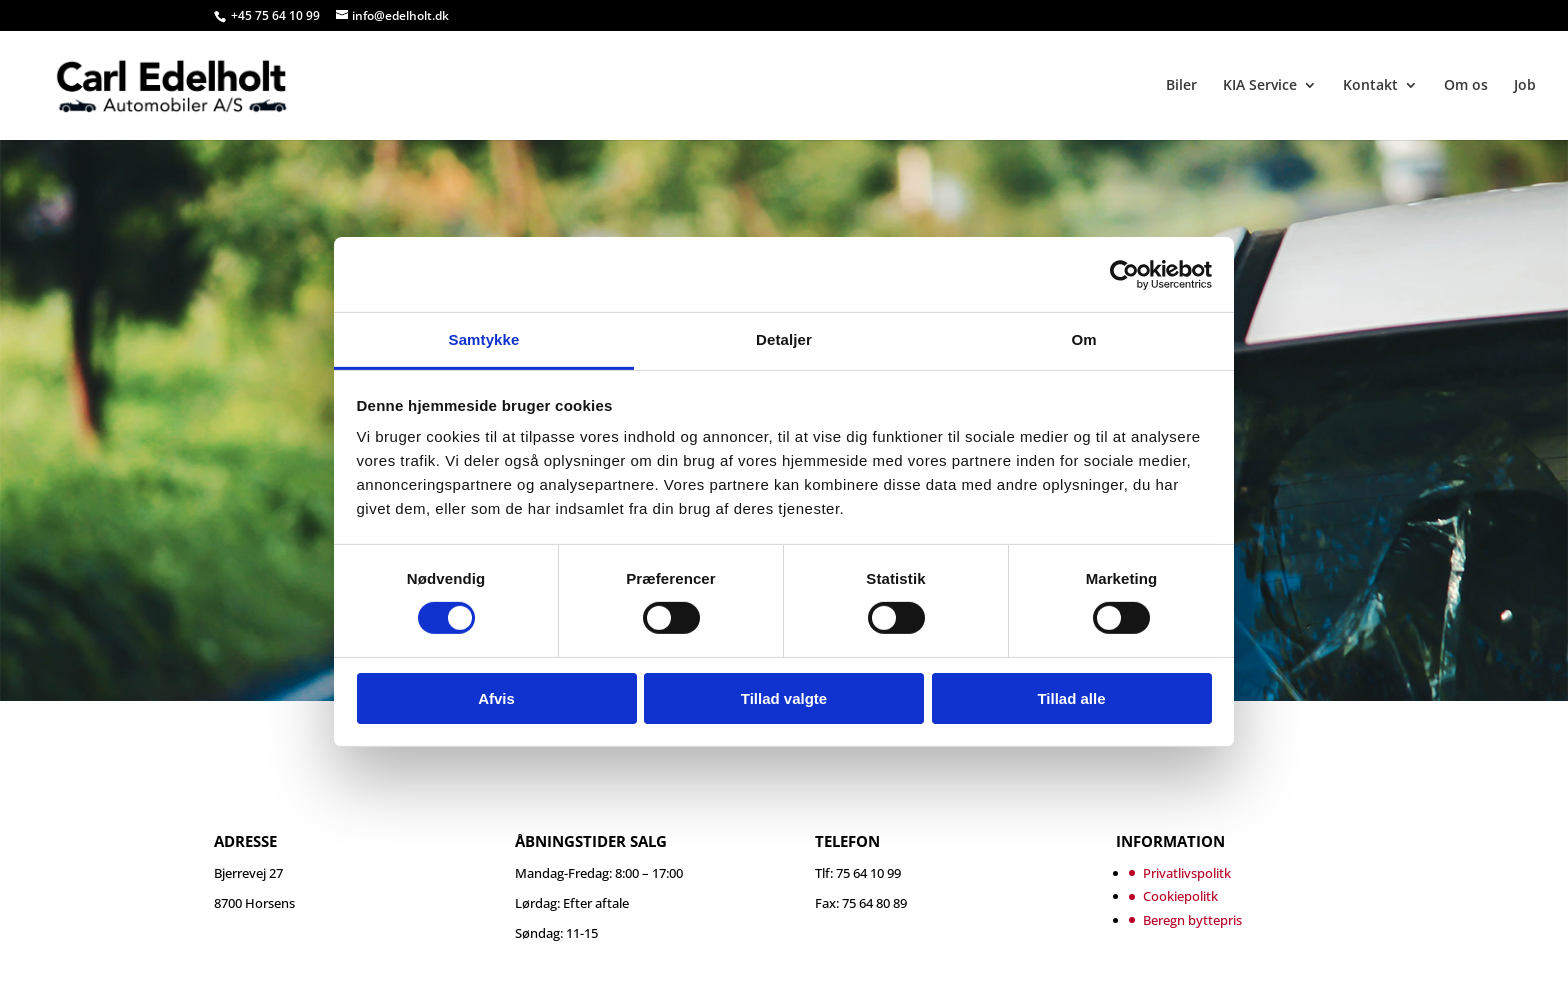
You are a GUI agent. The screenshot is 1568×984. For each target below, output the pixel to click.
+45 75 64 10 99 (277, 15)
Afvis (496, 698)
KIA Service (1260, 86)
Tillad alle (1071, 698)
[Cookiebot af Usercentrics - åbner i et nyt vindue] (1124, 274)
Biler (1181, 86)
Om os (1466, 86)
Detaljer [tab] (784, 339)
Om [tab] (1083, 339)
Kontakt (1370, 86)
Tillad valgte (784, 698)
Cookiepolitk (1180, 896)
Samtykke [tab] (484, 339)
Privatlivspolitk (1187, 873)
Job (1525, 86)
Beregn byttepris (1192, 920)
